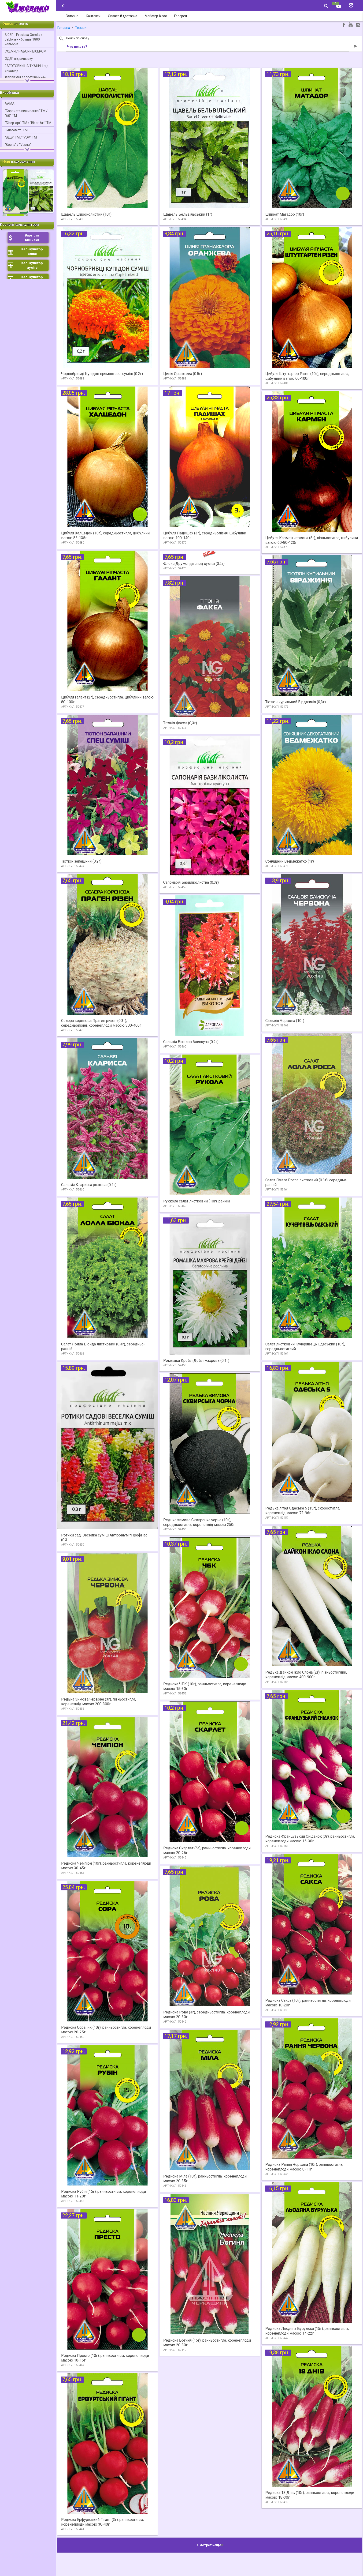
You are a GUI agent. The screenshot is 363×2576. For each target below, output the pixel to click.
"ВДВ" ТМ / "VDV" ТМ (21, 137)
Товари (80, 28)
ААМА (10, 103)
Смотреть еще (210, 2545)
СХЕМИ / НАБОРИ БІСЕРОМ (25, 51)
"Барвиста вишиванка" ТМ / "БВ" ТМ (26, 113)
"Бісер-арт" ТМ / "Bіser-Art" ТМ (28, 123)
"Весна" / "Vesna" (18, 144)
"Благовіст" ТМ (16, 130)
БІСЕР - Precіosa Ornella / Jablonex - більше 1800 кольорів (23, 39)
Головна (63, 28)
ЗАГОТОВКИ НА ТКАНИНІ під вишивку (26, 68)
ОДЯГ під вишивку (19, 58)
